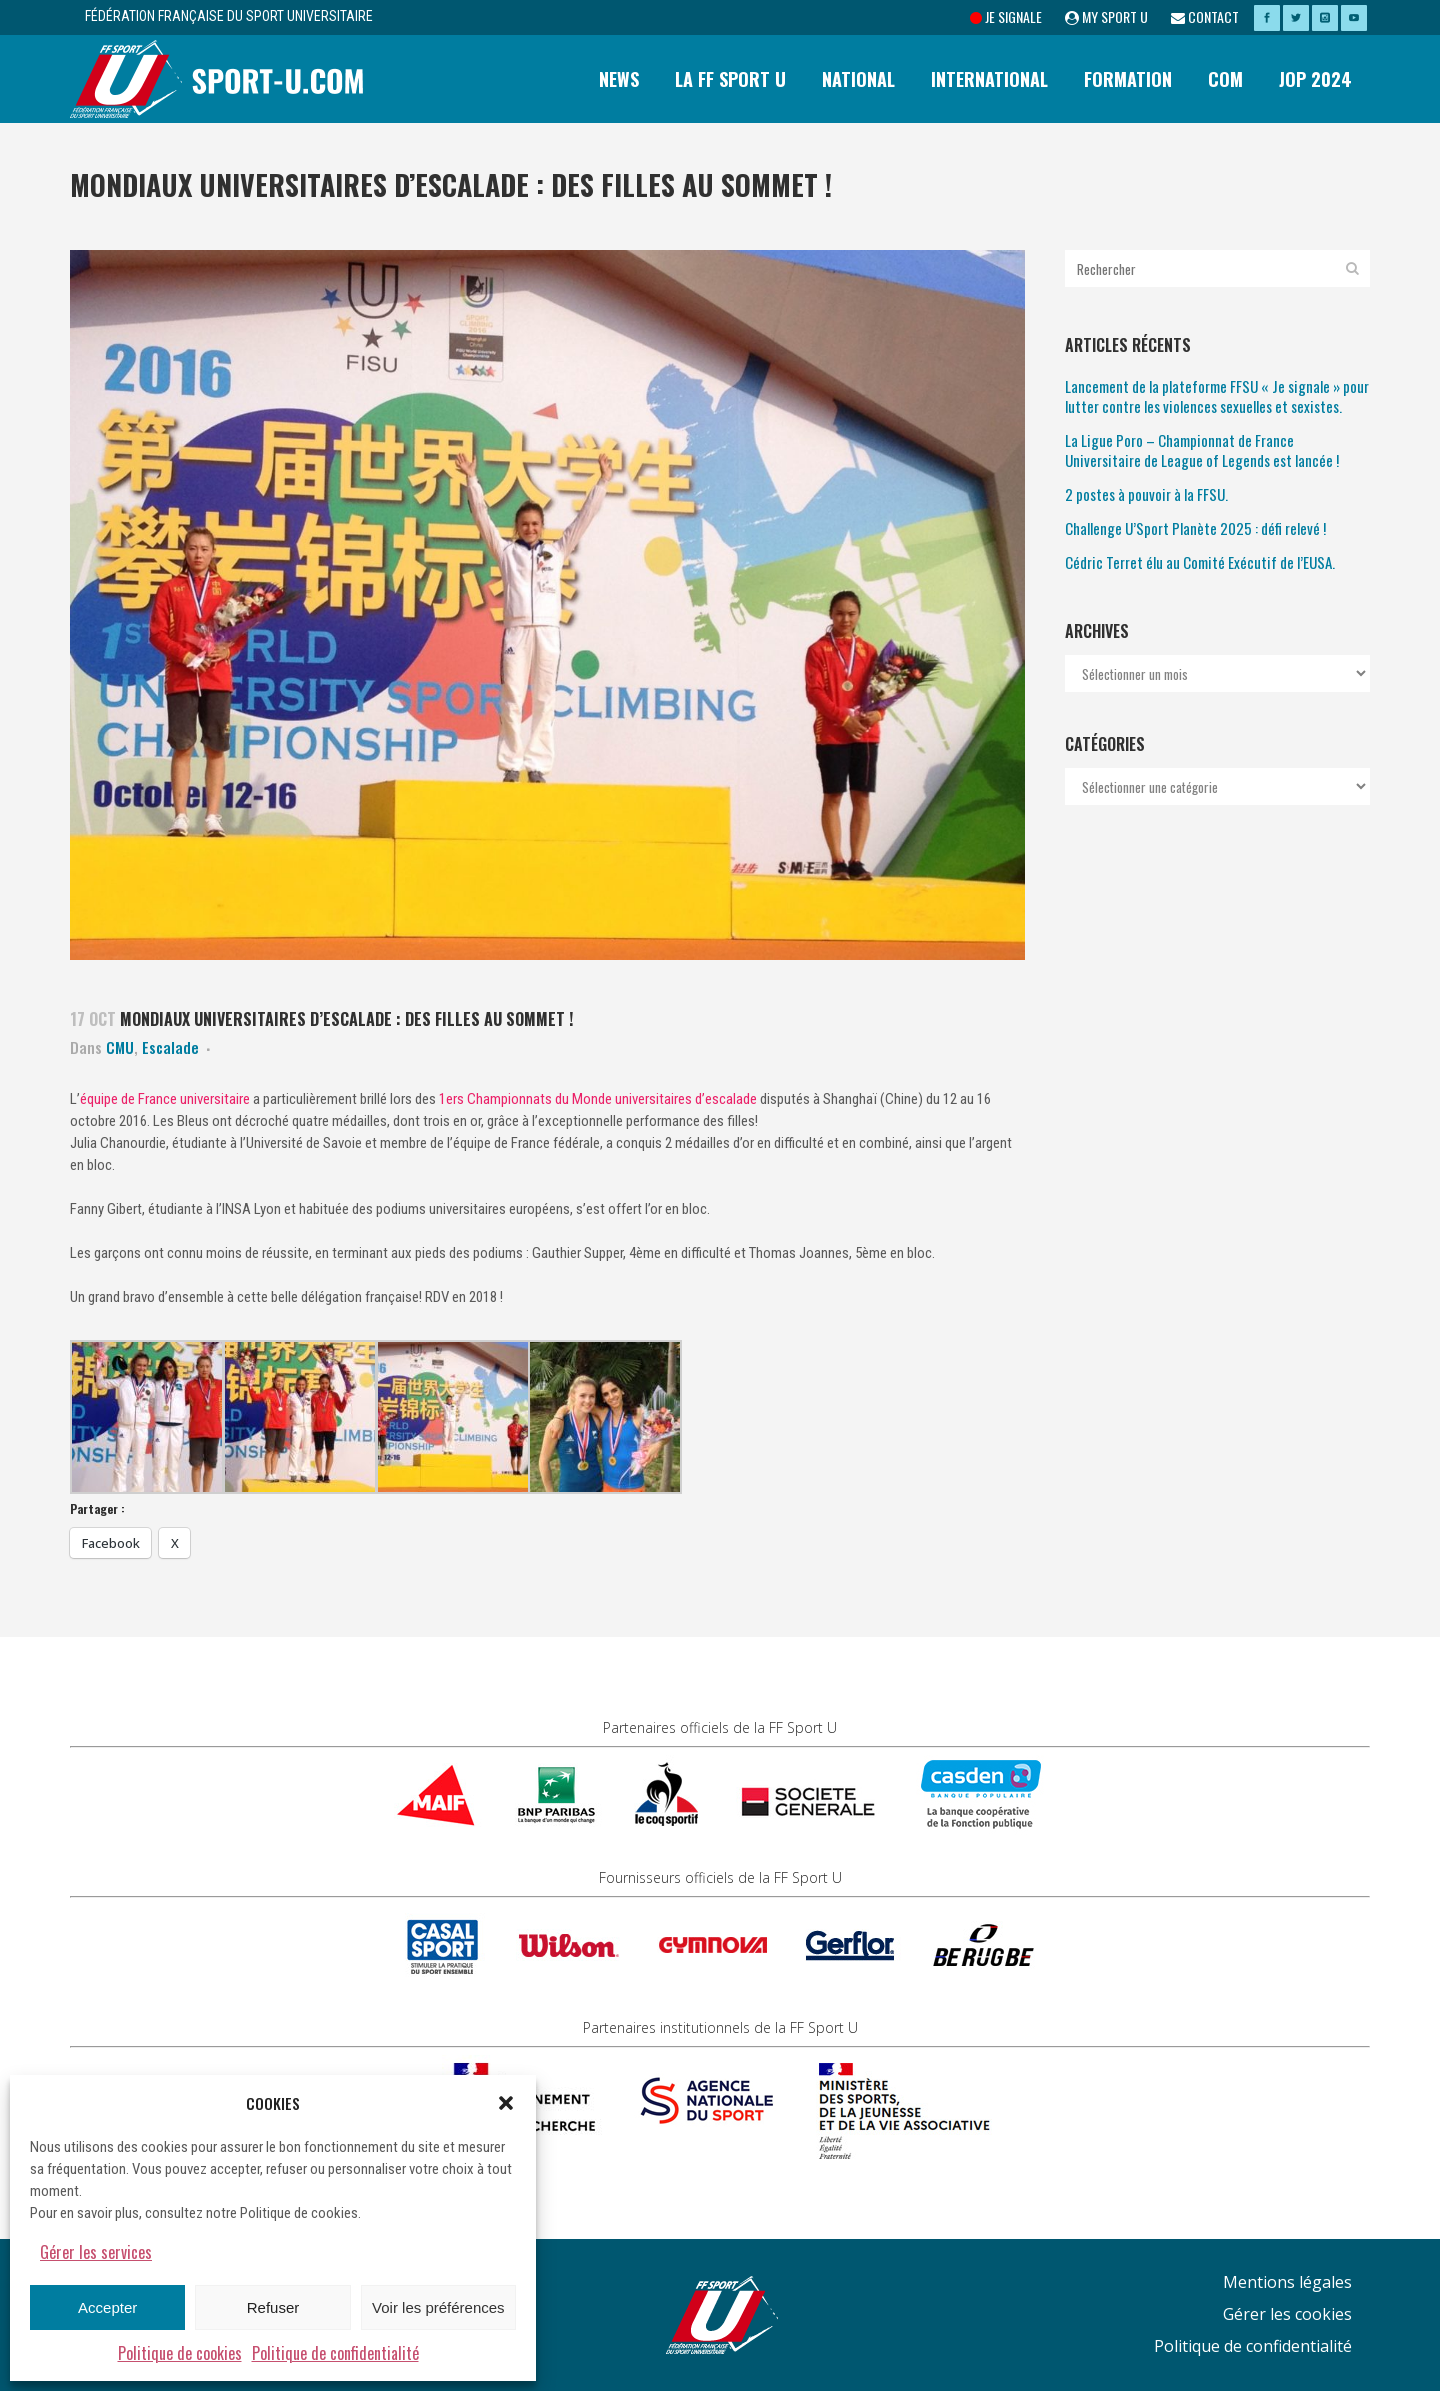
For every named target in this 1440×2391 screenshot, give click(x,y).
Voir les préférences (438, 2307)
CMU (120, 1047)
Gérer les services (96, 2252)
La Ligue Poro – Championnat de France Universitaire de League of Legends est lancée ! (1202, 450)
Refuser (273, 2307)
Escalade (170, 1047)
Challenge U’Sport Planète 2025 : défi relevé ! (1195, 528)
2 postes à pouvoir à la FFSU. (1146, 494)
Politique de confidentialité (335, 2353)
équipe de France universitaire (166, 1099)
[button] (506, 2103)
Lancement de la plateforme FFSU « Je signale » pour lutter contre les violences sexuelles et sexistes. (1217, 396)
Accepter (107, 2307)
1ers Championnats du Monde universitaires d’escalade (598, 1099)
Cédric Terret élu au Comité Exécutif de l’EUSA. (1200, 562)
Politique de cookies (180, 2353)
